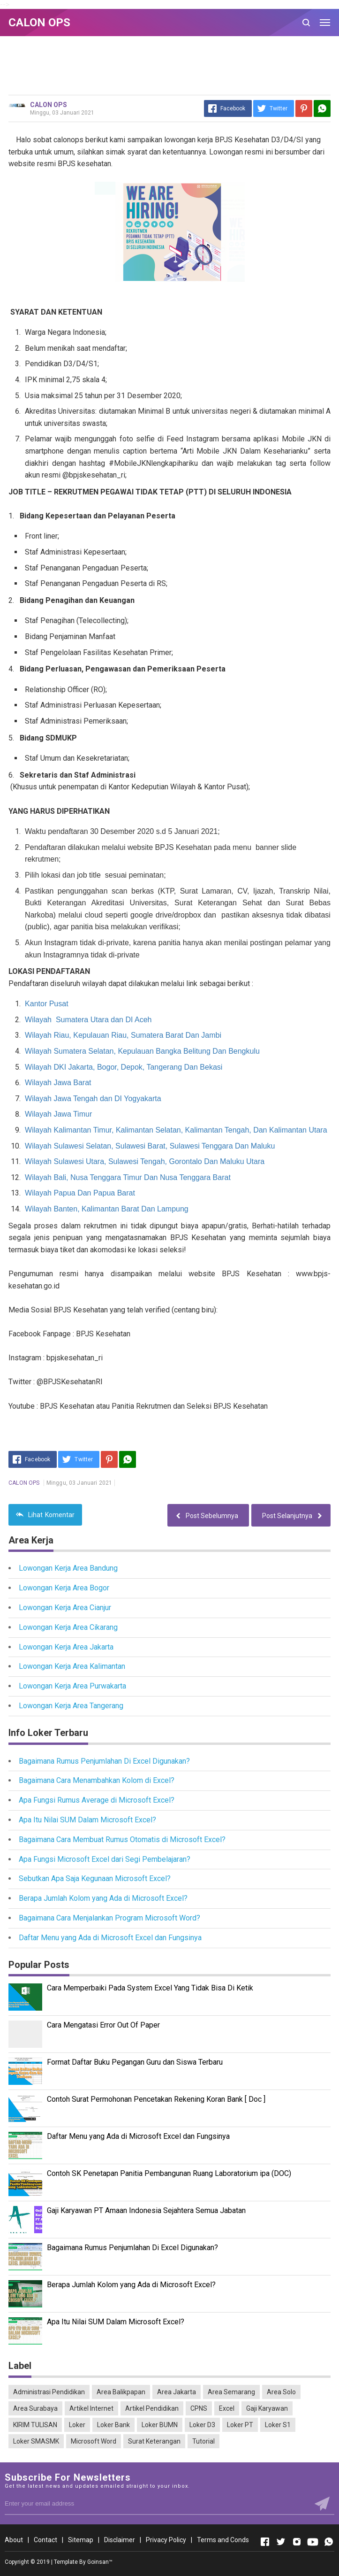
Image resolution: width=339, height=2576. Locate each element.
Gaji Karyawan (267, 2408)
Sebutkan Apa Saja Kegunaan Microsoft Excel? (95, 1878)
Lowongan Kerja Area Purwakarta (72, 1685)
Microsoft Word (93, 2441)
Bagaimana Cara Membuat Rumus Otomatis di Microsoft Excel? (122, 1839)
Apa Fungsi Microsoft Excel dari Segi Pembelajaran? (104, 1859)
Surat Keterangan (154, 2441)
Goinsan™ (100, 2562)
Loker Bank (113, 2425)
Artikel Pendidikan (152, 2408)
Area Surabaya (35, 2408)
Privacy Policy (166, 2540)
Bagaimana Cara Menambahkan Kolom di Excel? (96, 1780)
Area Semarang (231, 2392)
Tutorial (203, 2441)
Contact (45, 2540)
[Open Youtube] (312, 2541)
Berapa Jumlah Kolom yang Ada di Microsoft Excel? (103, 1898)
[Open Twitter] (280, 2541)
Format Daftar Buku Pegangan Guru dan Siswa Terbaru (135, 2062)
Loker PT (240, 2425)
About (14, 2540)
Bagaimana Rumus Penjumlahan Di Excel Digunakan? (104, 1761)
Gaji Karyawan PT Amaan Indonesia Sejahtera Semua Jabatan (146, 2210)
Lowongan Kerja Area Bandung (68, 1568)
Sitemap (80, 2540)
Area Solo (281, 2392)
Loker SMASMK (36, 2441)
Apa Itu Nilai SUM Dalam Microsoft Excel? (87, 1819)
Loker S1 (278, 2425)
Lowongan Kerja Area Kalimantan (72, 1666)
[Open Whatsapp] (328, 2541)
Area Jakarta (176, 2392)
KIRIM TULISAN (35, 2425)
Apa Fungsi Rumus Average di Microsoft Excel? (96, 1800)
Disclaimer (119, 2540)
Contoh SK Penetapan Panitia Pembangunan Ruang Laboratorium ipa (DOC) (169, 2173)
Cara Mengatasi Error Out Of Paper (103, 2025)
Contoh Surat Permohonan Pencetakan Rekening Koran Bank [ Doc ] (156, 2099)
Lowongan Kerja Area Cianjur (65, 1607)
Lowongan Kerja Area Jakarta (66, 1647)
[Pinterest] (303, 108)
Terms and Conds (223, 2540)
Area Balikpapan (121, 2392)
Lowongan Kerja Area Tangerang (71, 1705)
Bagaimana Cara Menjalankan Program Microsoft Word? (109, 1917)
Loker (77, 2425)
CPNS (198, 2408)
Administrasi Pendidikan (49, 2392)
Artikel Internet (91, 2408)
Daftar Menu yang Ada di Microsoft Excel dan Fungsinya (110, 1937)
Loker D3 (202, 2425)
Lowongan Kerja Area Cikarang (68, 1627)
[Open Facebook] (265, 2541)
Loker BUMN (160, 2425)
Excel (226, 2408)
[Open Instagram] (296, 2541)
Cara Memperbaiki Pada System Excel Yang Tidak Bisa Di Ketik (150, 1987)
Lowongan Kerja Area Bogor (64, 1587)
